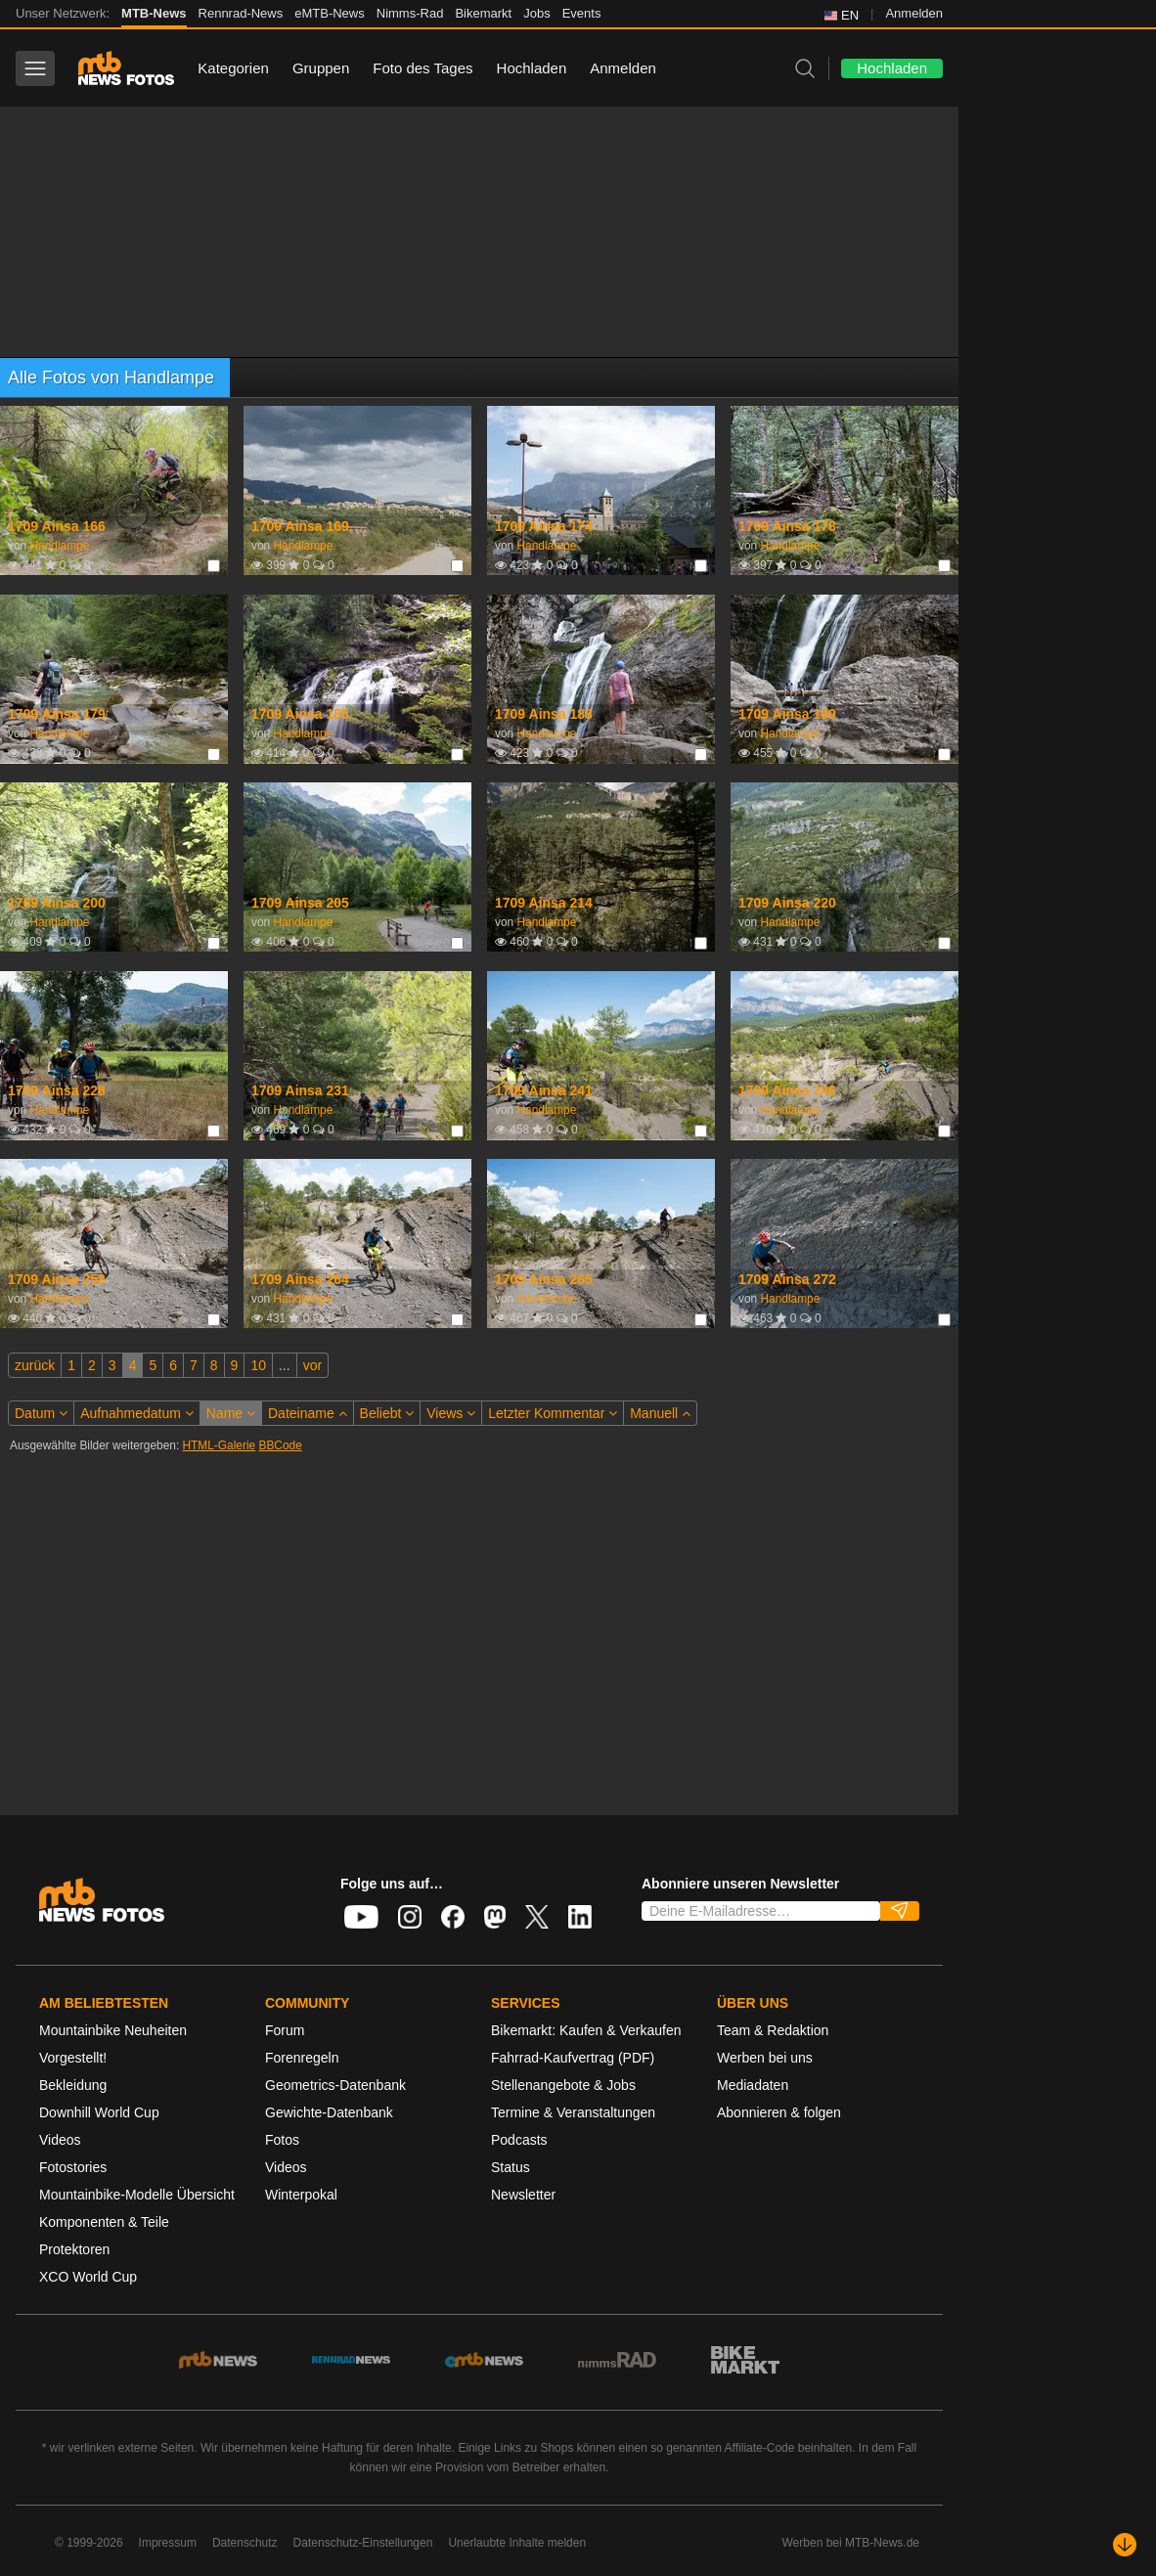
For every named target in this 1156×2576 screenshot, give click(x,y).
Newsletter (523, 2194)
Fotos (282, 2140)
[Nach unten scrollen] (1124, 2544)
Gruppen (320, 68)
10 (258, 1365)
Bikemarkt (483, 13)
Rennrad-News (241, 13)
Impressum (168, 2543)
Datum (41, 1413)
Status (510, 2167)
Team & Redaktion (772, 2030)
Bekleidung (73, 2085)
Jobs (536, 13)
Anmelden (914, 13)
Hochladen (532, 68)
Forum (284, 2030)
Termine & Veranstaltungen (573, 2112)
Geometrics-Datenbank (335, 2085)
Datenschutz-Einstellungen (363, 2543)
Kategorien (233, 68)
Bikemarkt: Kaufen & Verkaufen (586, 2030)
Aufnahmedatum (137, 1413)
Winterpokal (301, 2194)
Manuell (660, 1413)
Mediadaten (752, 2085)
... (284, 1365)
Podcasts (519, 2140)
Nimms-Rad (410, 13)
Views (450, 1413)
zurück (35, 1365)
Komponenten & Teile (104, 2222)
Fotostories (73, 2167)
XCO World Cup (88, 2277)
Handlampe (59, 546)
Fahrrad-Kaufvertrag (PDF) (572, 2057)
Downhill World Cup (99, 2112)
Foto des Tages (422, 68)
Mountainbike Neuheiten (113, 2030)
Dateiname (307, 1413)
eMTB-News (329, 13)
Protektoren (74, 2249)
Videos (60, 2140)
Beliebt (387, 1413)
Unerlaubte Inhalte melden (517, 2543)
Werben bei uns (765, 2057)
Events (581, 13)
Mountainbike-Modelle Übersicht (137, 2194)
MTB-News (153, 13)
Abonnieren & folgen (779, 2112)
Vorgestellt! (73, 2057)
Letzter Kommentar (552, 1413)
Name (230, 1413)
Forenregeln (302, 2057)
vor (312, 1365)
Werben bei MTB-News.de (851, 2543)
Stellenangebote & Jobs (563, 2085)
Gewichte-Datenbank (329, 2112)
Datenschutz (245, 2543)
